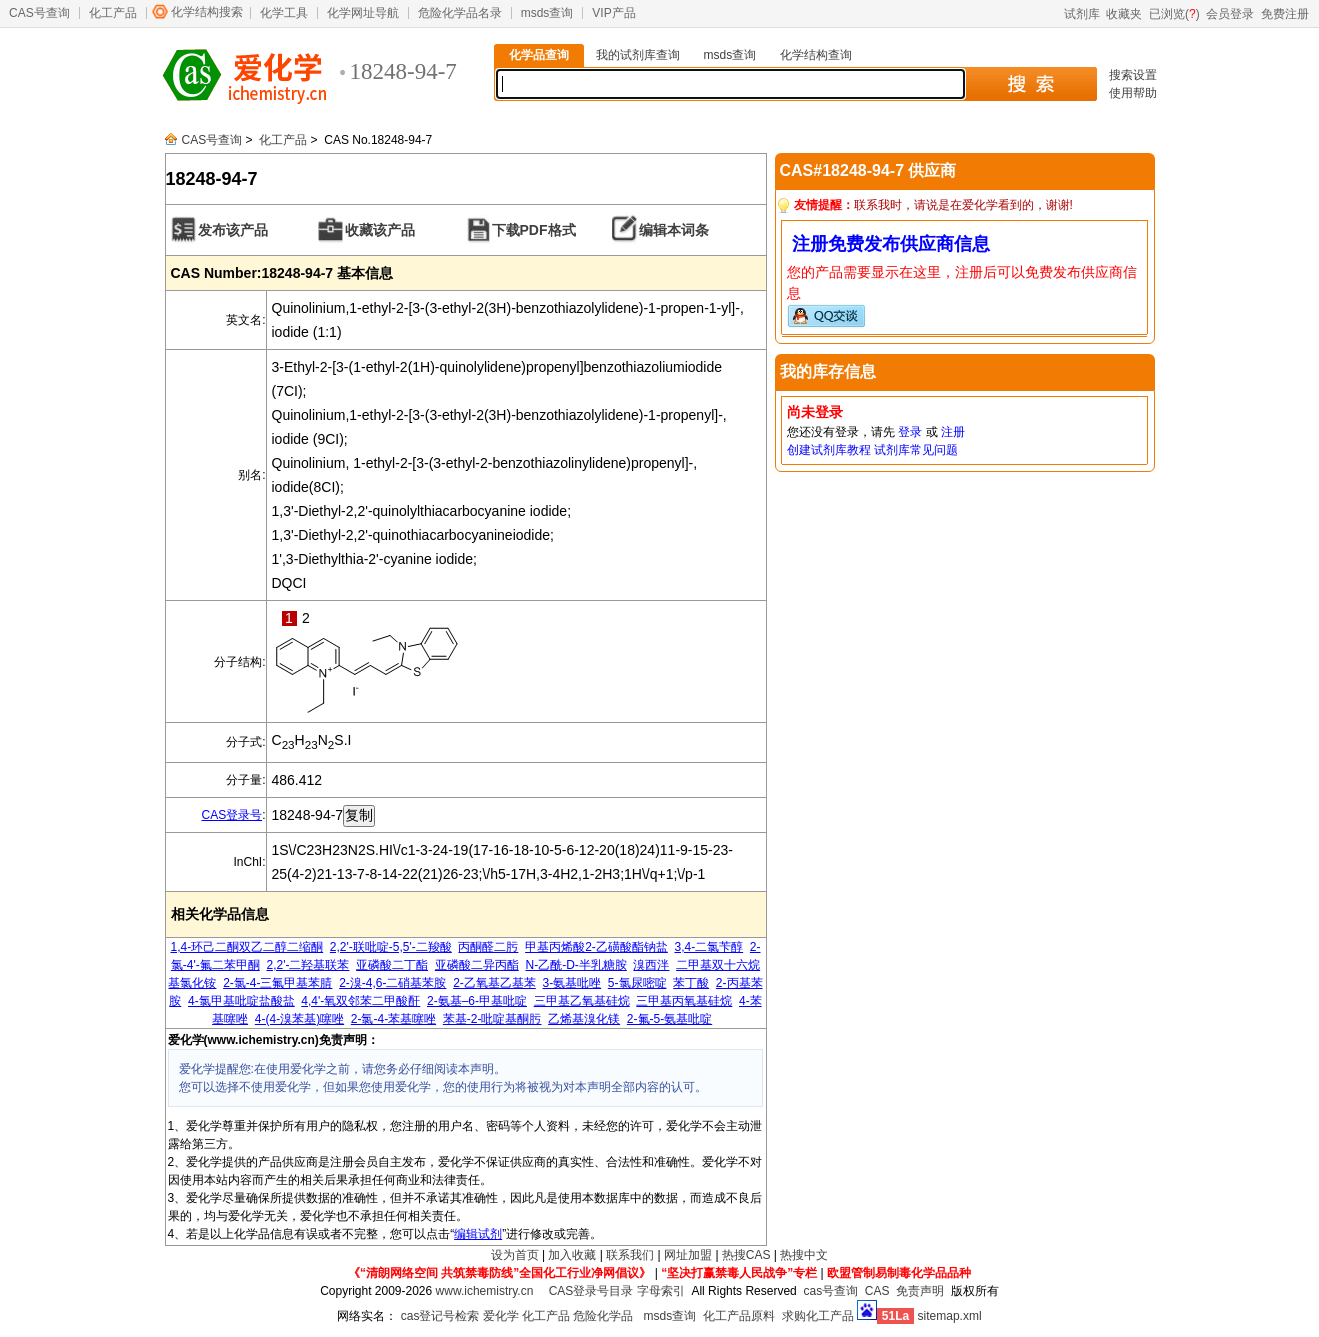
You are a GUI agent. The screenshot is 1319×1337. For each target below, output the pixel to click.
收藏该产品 (380, 230)
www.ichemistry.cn (485, 1291)
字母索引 (661, 1291)
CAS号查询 (39, 13)
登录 (910, 432)
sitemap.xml (950, 1316)
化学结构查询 (816, 55)
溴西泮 (651, 965)
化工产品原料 (739, 1316)
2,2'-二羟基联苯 (307, 965)
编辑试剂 (478, 1234)
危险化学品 (603, 1316)
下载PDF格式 (534, 230)
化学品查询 (539, 55)
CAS (877, 1291)
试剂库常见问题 (916, 450)
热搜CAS (746, 1255)
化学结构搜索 (207, 12)
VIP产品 (613, 13)
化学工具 (284, 13)
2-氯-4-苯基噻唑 (393, 1019)
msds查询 (547, 13)
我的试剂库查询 (638, 55)
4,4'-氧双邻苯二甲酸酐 (360, 1001)
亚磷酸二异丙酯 (477, 965)
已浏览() (1174, 14)
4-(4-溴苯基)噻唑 (299, 1019)
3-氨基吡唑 (572, 983)
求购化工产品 (818, 1316)
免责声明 (920, 1291)
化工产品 (113, 13)
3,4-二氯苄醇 (708, 947)
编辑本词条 (674, 230)
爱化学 (501, 1316)
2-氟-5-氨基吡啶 (669, 1019)
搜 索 (1030, 84)
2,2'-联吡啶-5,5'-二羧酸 (391, 947)
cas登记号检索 (440, 1316)
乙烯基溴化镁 (584, 1019)
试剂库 (1082, 14)
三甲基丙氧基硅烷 (684, 1001)
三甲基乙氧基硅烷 (582, 1001)
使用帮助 (1133, 93)
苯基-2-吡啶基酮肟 (492, 1019)
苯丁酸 (691, 983)
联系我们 (630, 1255)
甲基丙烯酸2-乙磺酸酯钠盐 (596, 947)
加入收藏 (572, 1255)
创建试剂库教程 (829, 450)
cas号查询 (830, 1291)
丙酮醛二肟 (488, 947)
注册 (953, 432)
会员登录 (1230, 14)
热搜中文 (804, 1255)
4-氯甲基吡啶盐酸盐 (241, 1001)
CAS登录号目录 (591, 1291)
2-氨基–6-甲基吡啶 (477, 1001)
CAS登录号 (231, 815)
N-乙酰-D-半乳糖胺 (575, 965)
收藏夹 (1124, 14)
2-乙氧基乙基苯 (494, 983)
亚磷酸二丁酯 (392, 965)
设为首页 (515, 1255)
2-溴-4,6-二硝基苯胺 (392, 983)
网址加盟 (688, 1255)
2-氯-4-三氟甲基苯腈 (277, 983)
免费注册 (1285, 14)
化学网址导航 (363, 13)
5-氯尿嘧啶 (637, 983)
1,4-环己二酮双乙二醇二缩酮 (246, 947)
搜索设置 (1133, 75)
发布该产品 (233, 230)
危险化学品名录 (460, 13)
